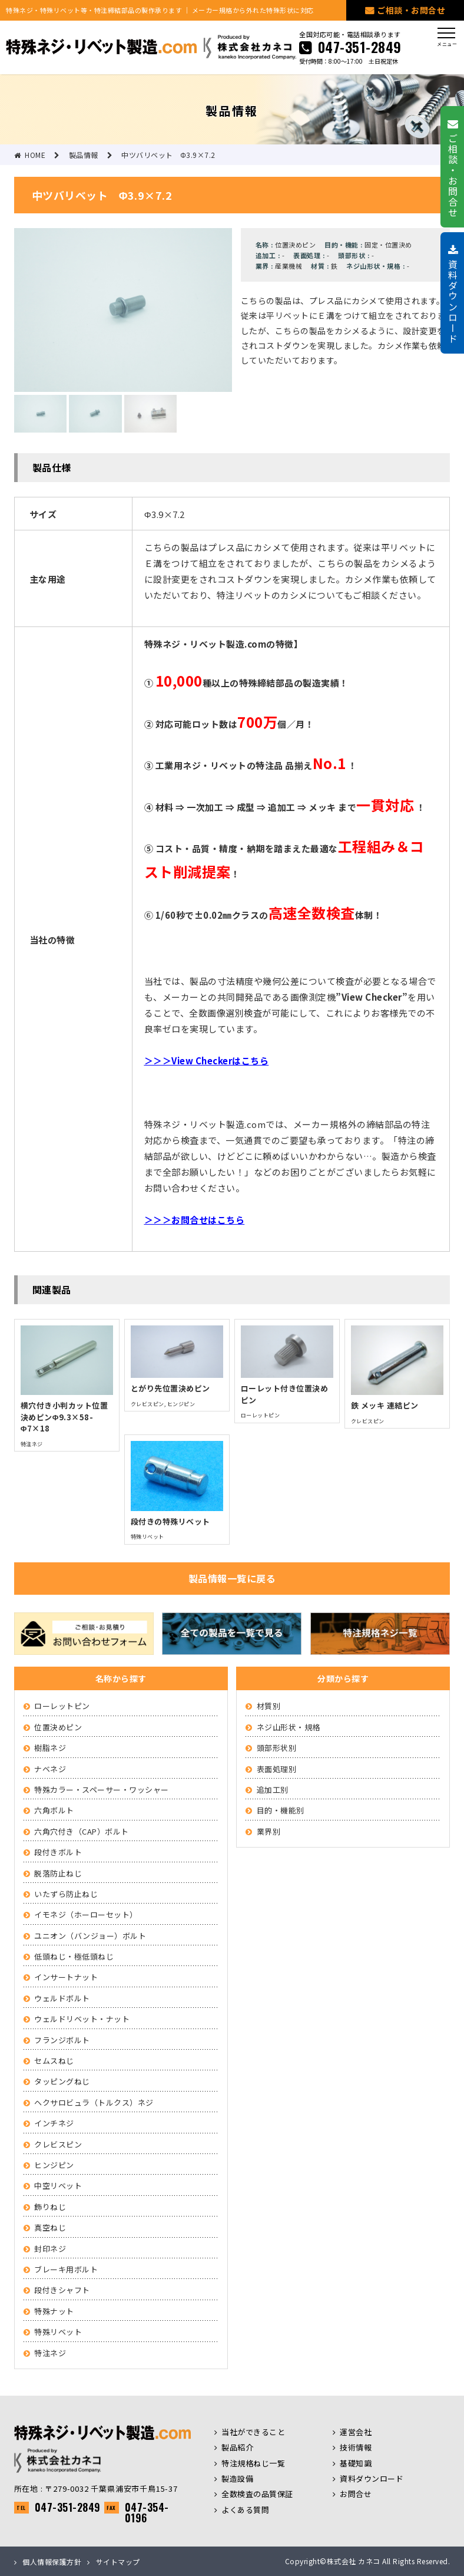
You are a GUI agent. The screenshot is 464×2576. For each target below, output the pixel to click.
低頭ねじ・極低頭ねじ (74, 1956)
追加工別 (273, 1789)
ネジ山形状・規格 (288, 1727)
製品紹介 (237, 2447)
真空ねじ (50, 2227)
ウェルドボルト (62, 1998)
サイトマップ (118, 2562)
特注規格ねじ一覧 (253, 2463)
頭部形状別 (277, 1747)
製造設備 (237, 2478)
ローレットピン (62, 1705)
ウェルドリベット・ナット (82, 2018)
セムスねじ (54, 2060)
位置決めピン (58, 1727)
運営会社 (356, 2432)
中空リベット (58, 2185)
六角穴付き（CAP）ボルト (81, 1831)
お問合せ (356, 2493)
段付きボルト (58, 1852)
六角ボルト (54, 1810)
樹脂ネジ (50, 1747)
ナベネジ (50, 1768)
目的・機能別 (280, 1810)
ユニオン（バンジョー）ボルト (90, 1935)
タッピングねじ (62, 2081)
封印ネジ (50, 2248)
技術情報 (356, 2447)
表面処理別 (277, 1768)
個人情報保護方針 (51, 2562)
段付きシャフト (62, 2289)
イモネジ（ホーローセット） (86, 1914)
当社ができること (253, 2432)
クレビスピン (58, 2144)
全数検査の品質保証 (257, 2493)
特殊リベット (58, 2331)
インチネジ (54, 2123)
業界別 (269, 1831)
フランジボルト (62, 2040)
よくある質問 (245, 2509)
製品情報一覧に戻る (232, 1578)
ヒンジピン (54, 2165)
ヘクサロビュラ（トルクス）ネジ (94, 2102)
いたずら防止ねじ (66, 1893)
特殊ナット (54, 2311)
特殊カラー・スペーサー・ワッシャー (101, 1789)
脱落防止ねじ (58, 1873)
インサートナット (66, 1977)
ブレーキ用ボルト (66, 2269)
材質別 (269, 1705)
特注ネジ (50, 2353)
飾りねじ (50, 2206)
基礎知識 (356, 2463)
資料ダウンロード (371, 2478)
